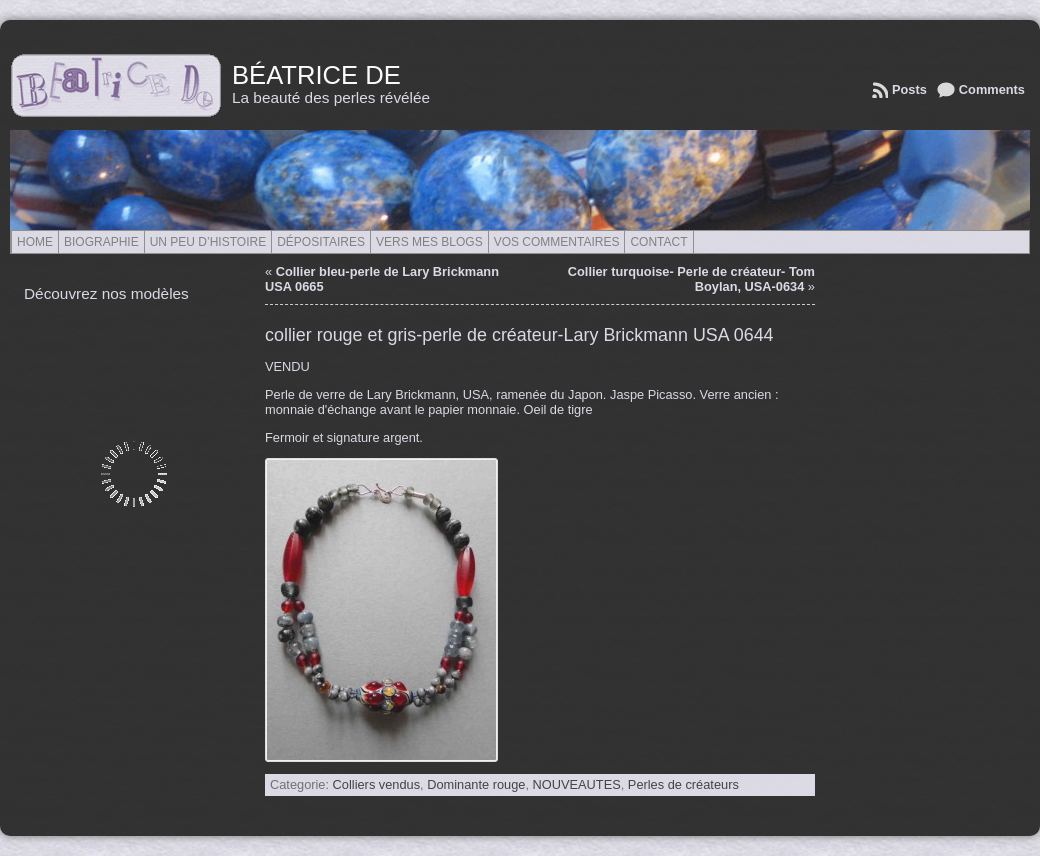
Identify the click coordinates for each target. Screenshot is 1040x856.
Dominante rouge (476, 784)
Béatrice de (316, 75)
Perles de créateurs (683, 784)
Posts (909, 89)
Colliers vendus (377, 784)
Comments (992, 89)
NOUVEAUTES (577, 784)
